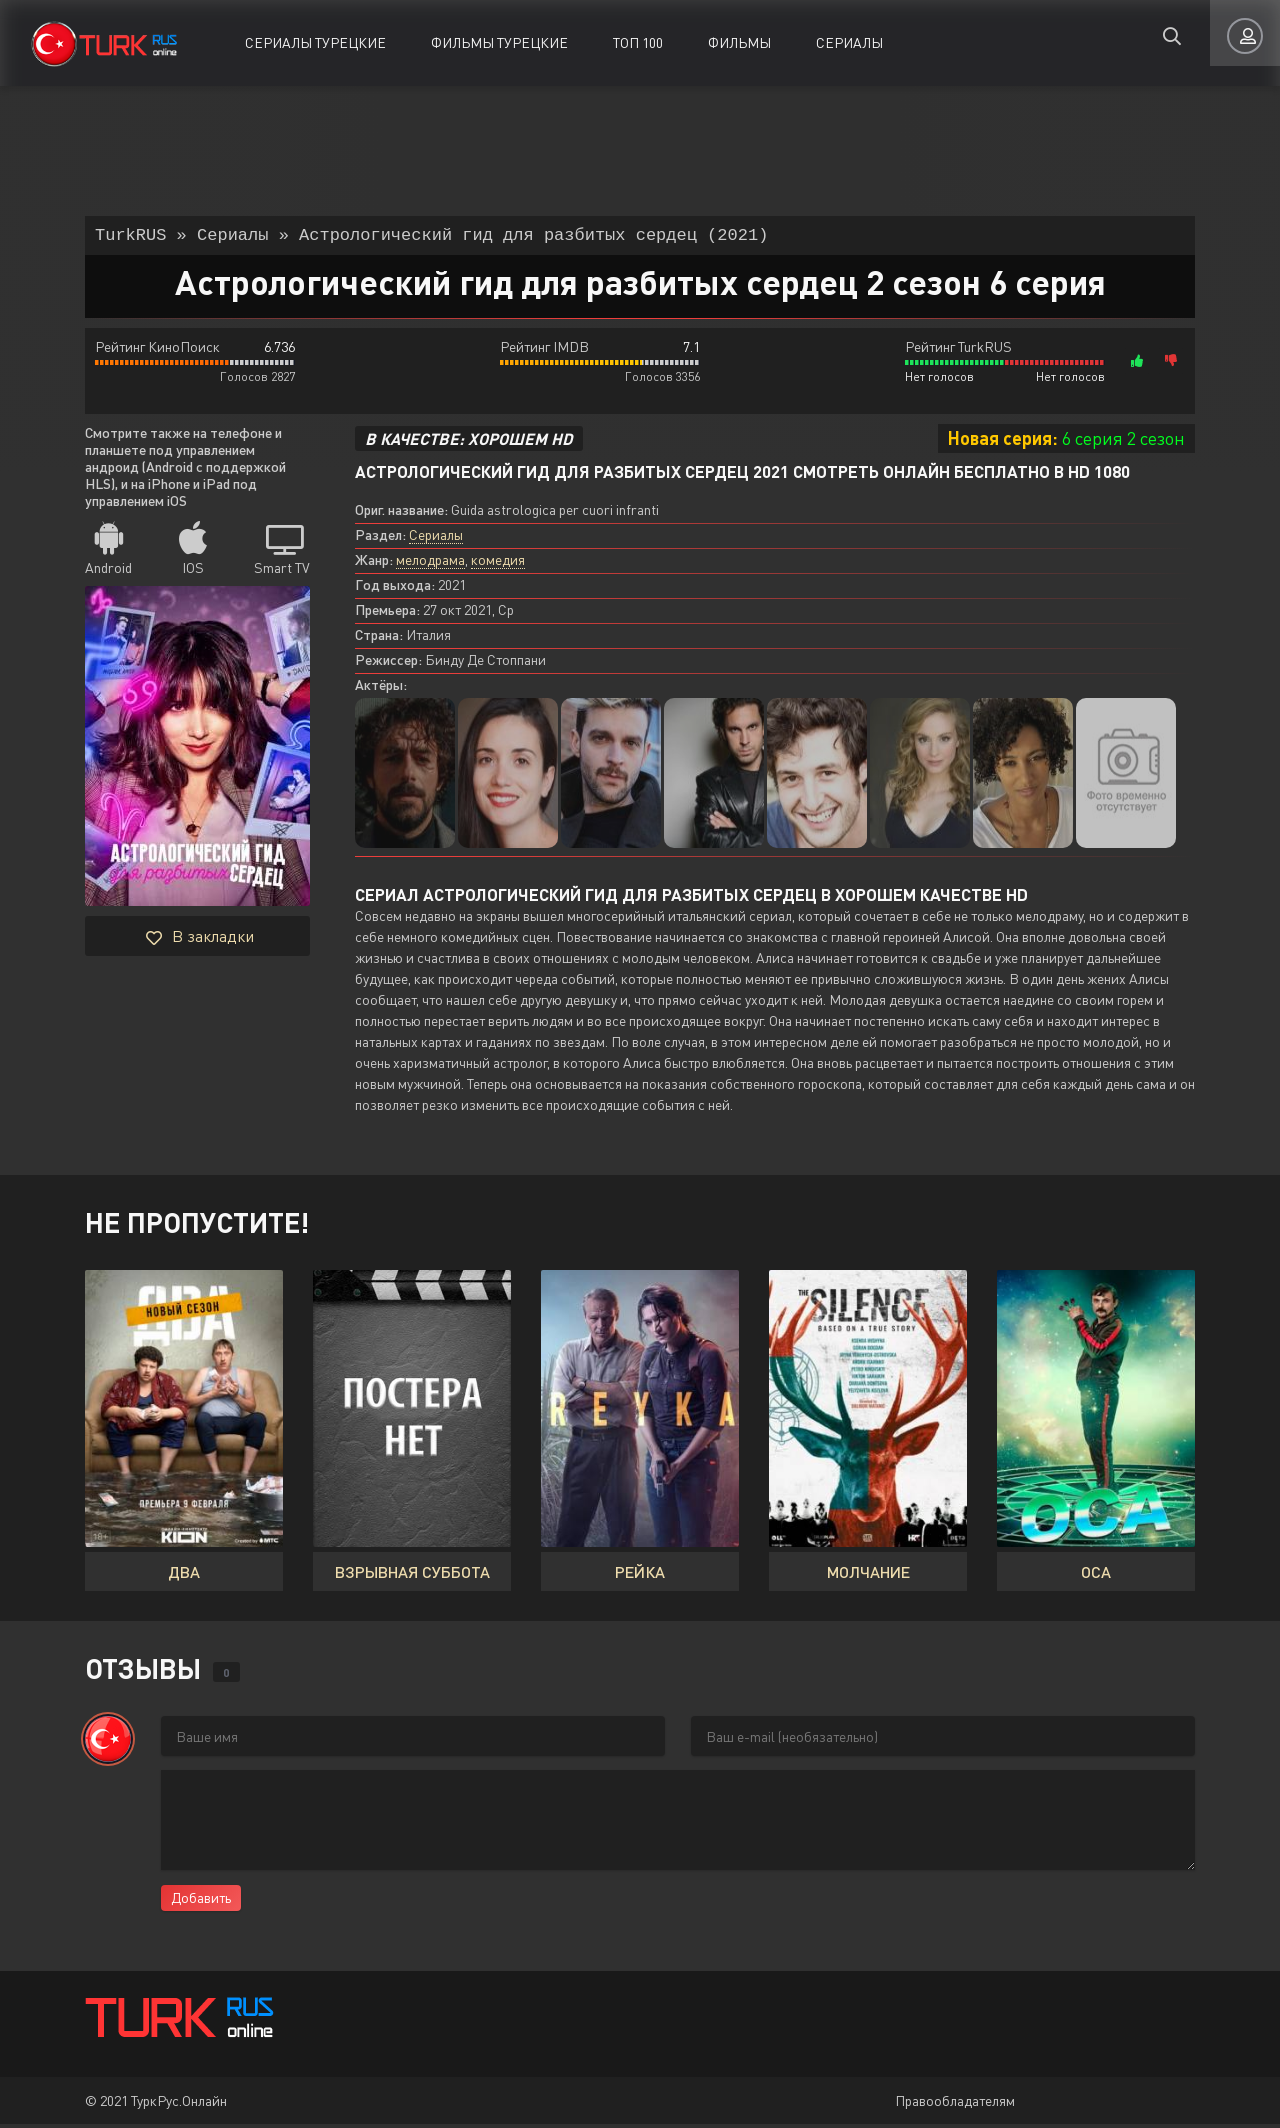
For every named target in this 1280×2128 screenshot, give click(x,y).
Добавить (201, 1901)
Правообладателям (955, 2104)
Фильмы (739, 42)
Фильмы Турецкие (499, 42)
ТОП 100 (638, 42)
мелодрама (430, 563)
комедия (498, 563)
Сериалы (849, 42)
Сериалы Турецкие (315, 42)
